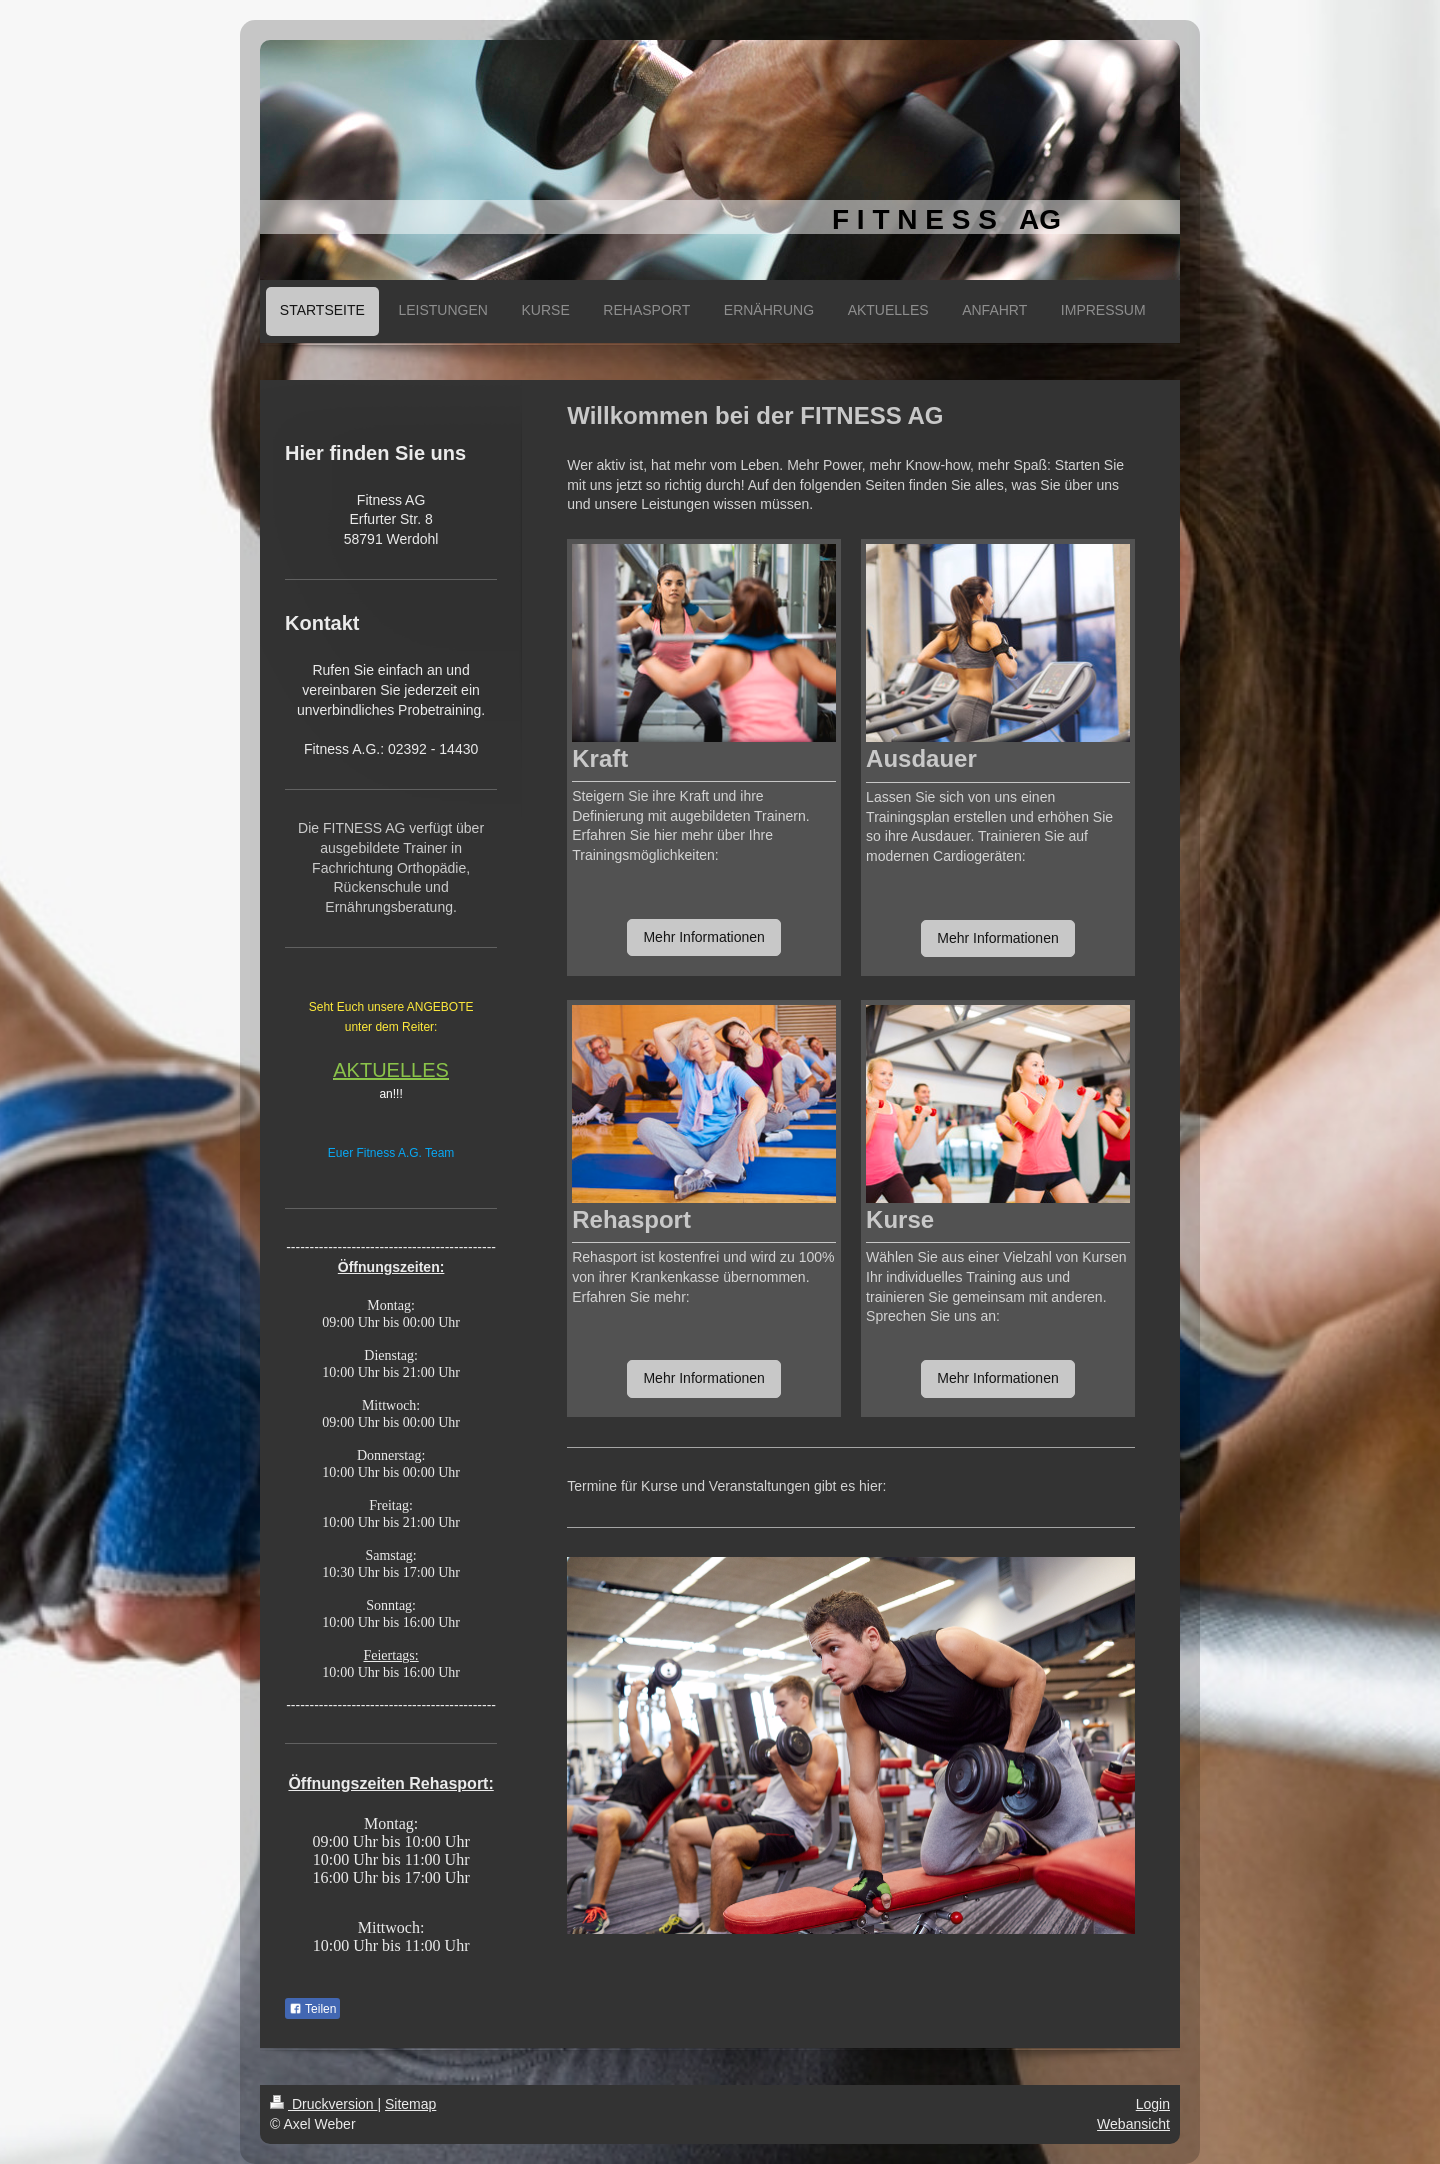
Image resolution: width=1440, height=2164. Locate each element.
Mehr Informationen (703, 937)
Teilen (312, 2009)
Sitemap (410, 2104)
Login (1153, 2104)
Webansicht (1133, 2124)
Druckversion (323, 2104)
